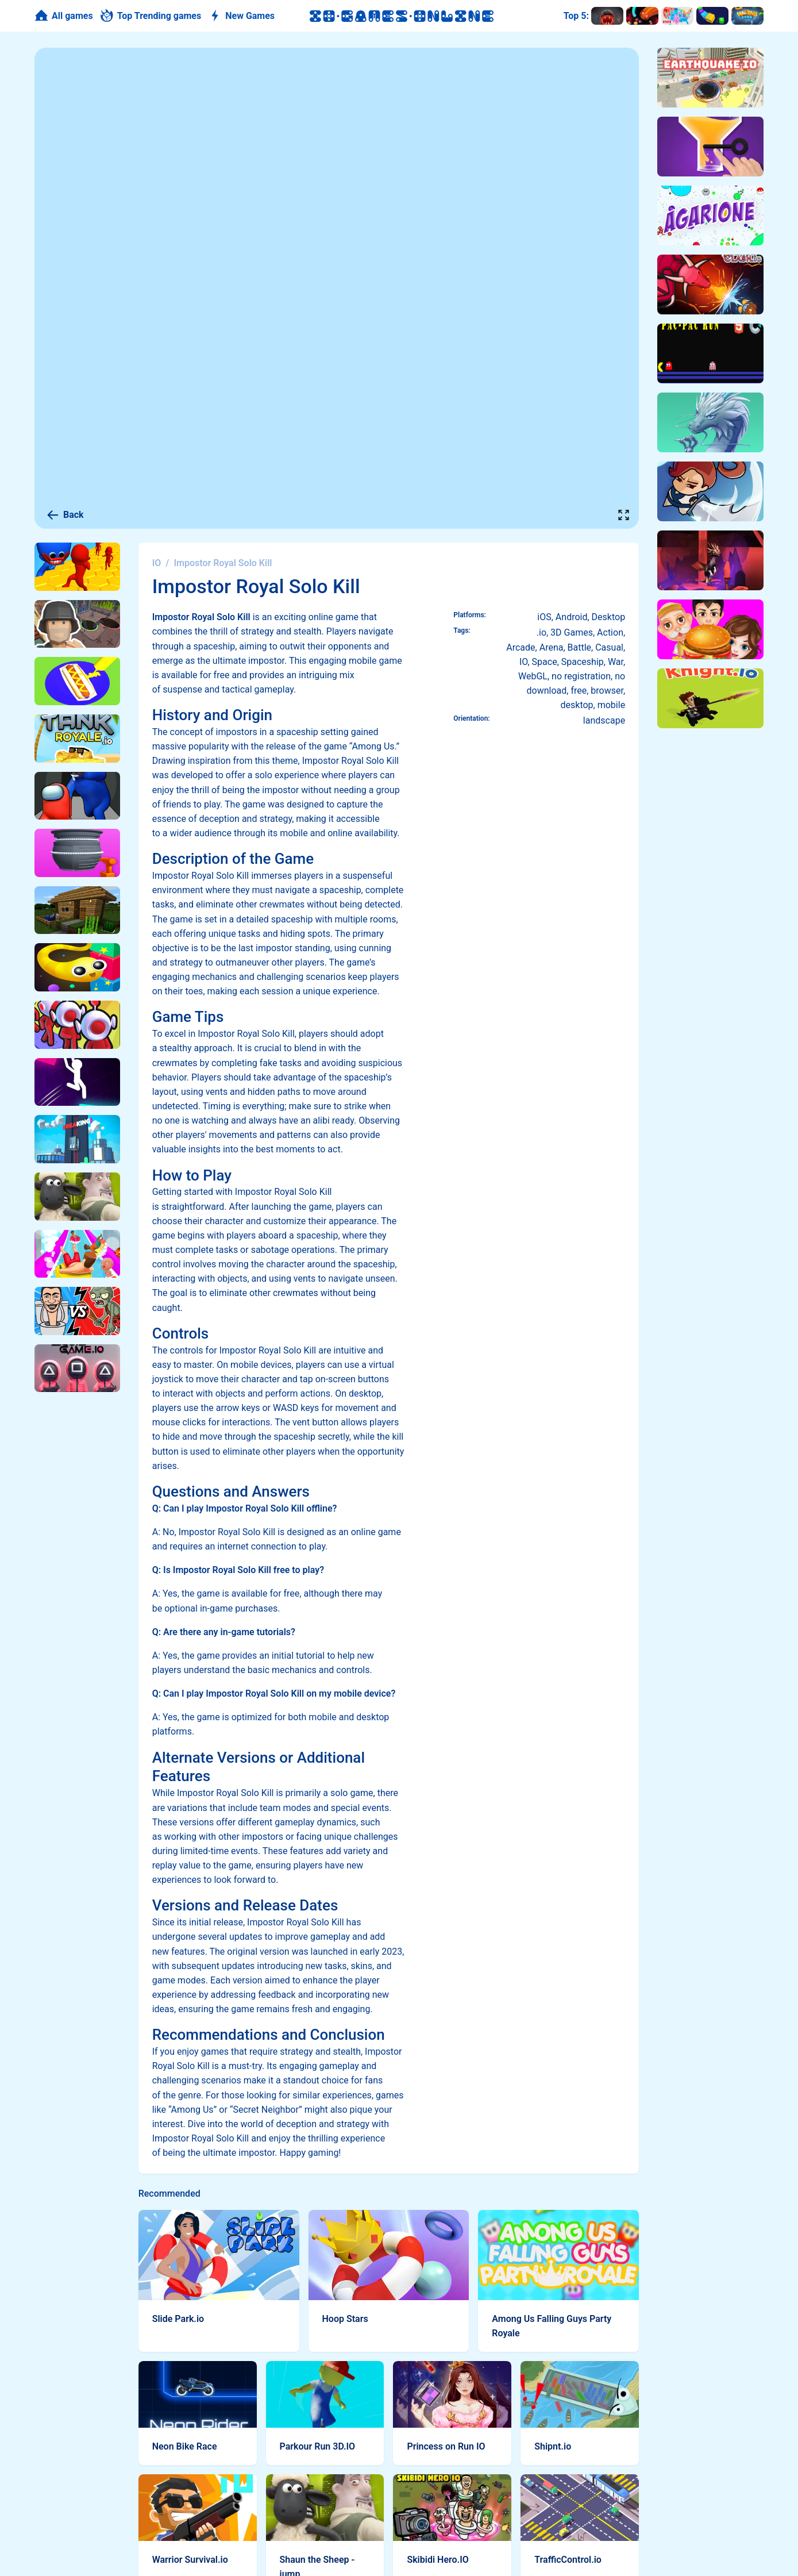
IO (156, 563)
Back (65, 515)
